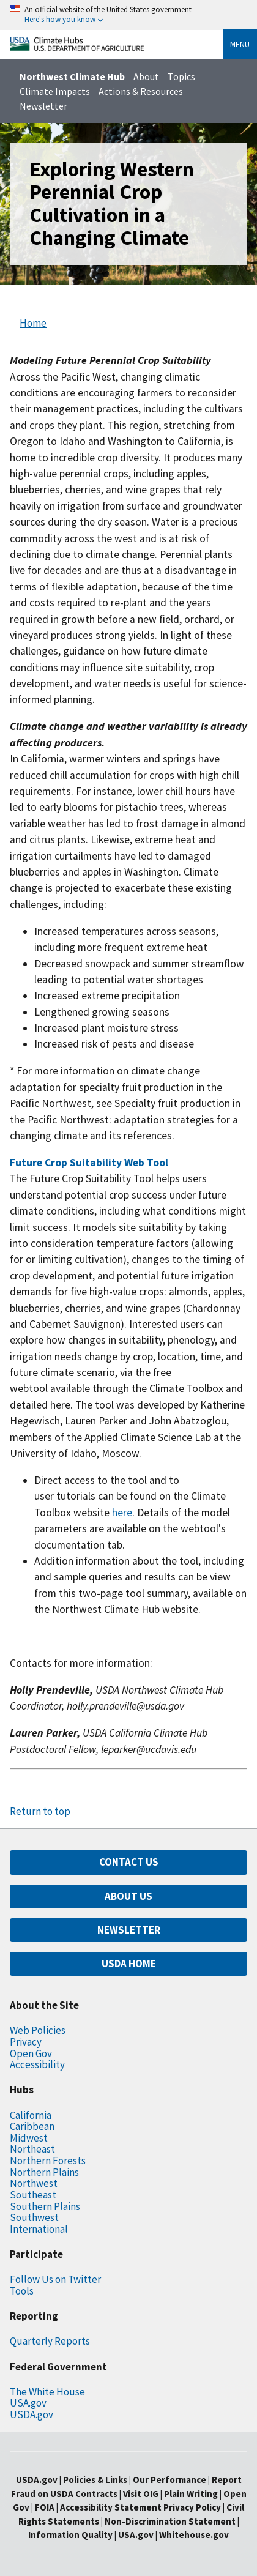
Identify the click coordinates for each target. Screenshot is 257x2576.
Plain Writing (192, 2494)
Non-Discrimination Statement (170, 2521)
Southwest (34, 2217)
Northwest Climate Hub (72, 76)
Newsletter (43, 106)
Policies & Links (95, 2479)
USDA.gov (31, 2414)
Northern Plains (44, 2172)
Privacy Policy (192, 2507)
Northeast (32, 2149)
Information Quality (70, 2535)
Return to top (40, 1811)
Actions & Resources (141, 91)
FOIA (44, 2507)
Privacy (26, 2042)
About (146, 76)
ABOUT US (128, 1896)
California (30, 2115)
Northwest (34, 2183)
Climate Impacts (55, 91)
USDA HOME (129, 1963)
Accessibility (37, 2064)
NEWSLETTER (128, 1930)
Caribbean (32, 2126)
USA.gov (28, 2403)
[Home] (77, 47)
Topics (181, 76)
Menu (240, 44)
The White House (47, 2392)
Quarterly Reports (50, 2341)
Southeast (33, 2195)
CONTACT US (128, 1862)
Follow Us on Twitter (55, 2279)
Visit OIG (140, 2494)
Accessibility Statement (111, 2507)
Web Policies (37, 2030)
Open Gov (31, 2053)
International (39, 2229)
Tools (22, 2291)
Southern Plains (45, 2206)
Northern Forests (48, 2160)
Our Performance (169, 2479)
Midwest (29, 2138)
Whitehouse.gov (194, 2535)
